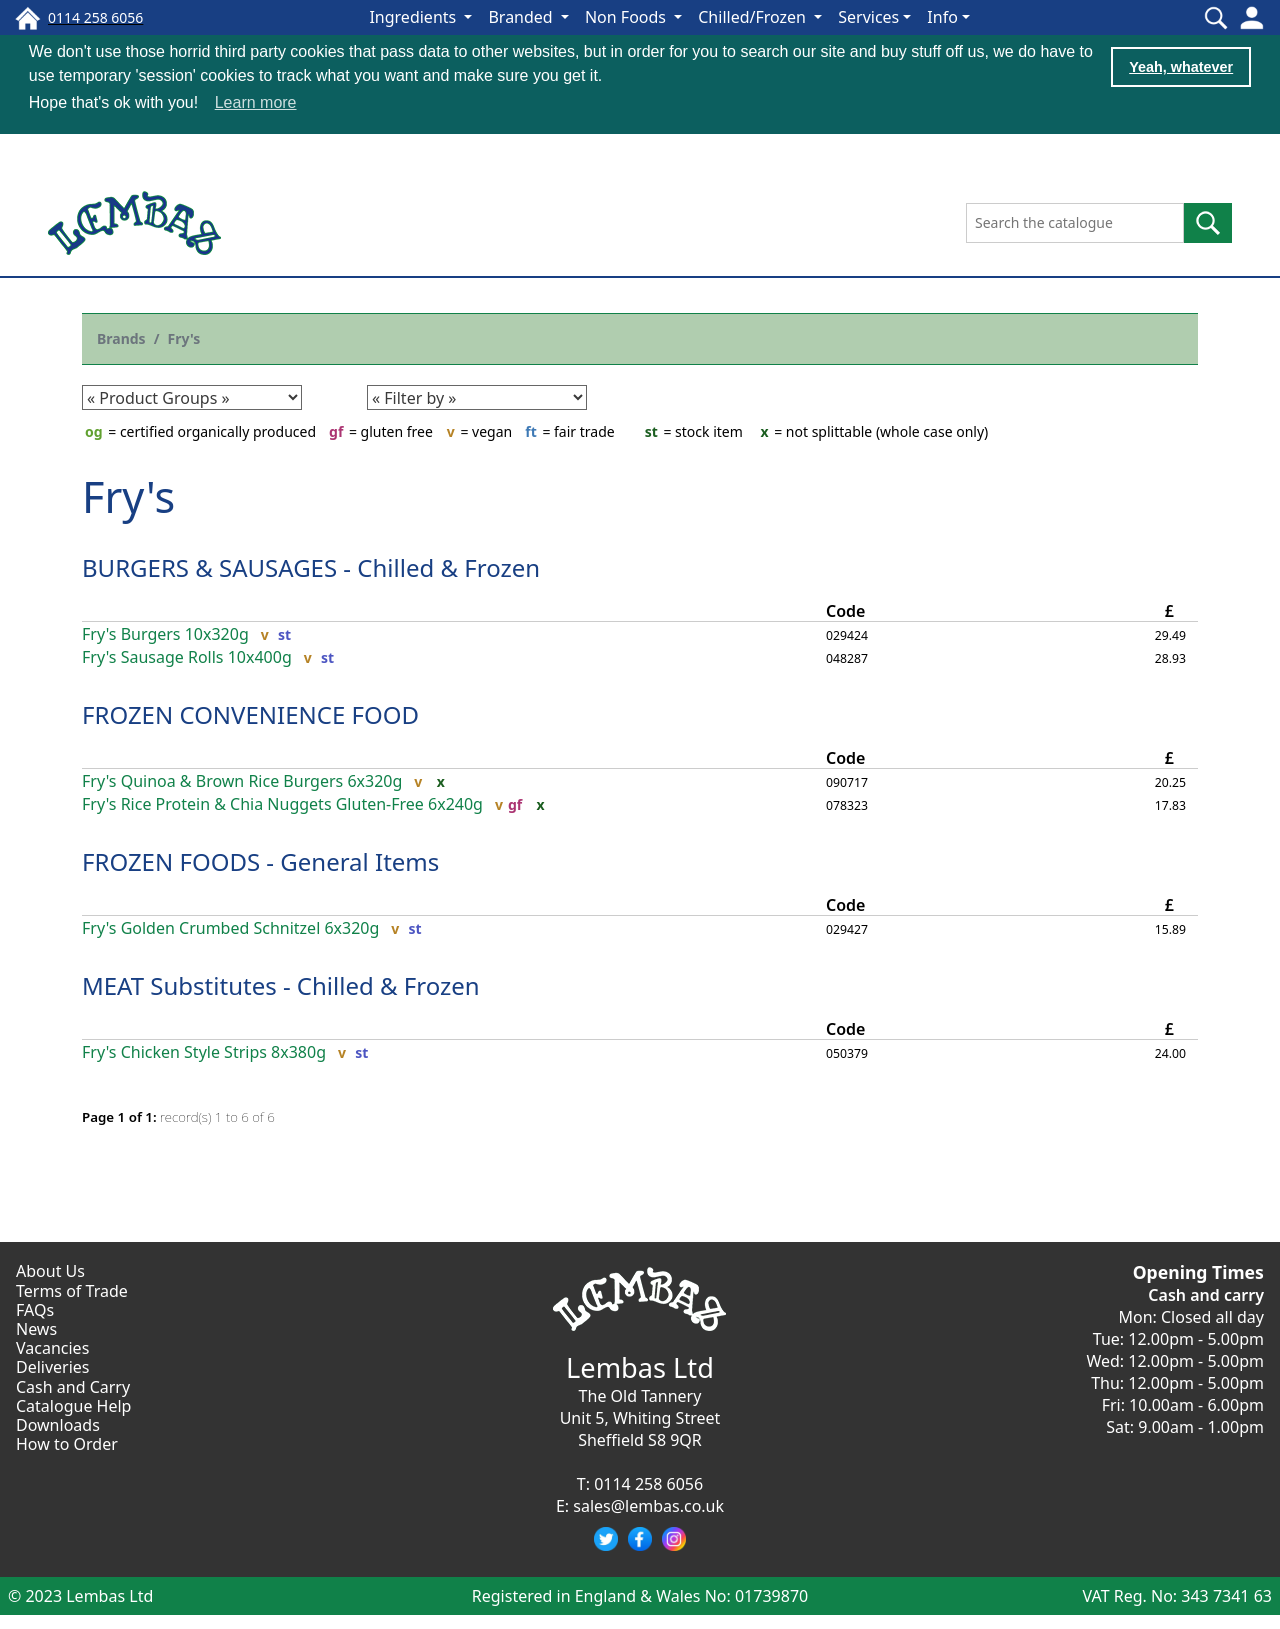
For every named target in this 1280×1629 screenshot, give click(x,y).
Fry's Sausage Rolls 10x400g (187, 656)
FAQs (35, 1308)
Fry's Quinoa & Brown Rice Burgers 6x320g (242, 780)
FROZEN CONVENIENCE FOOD (250, 713)
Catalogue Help (73, 1404)
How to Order (67, 1443)
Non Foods (627, 17)
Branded (522, 17)
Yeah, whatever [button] (1181, 67)
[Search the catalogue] (1075, 222)
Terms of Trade (72, 1289)
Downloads (58, 1424)
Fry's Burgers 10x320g (165, 632)
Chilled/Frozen (754, 17)
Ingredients (414, 17)
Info (942, 17)
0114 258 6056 (648, 1483)
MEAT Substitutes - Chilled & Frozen (281, 984)
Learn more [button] (256, 102)
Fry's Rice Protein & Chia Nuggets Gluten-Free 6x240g (282, 803)
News (36, 1328)
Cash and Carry (73, 1385)
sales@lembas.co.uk (648, 1505)
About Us (50, 1270)
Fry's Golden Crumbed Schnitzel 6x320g (230, 927)
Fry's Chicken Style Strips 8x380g (204, 1051)
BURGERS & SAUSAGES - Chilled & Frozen (311, 566)
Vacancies (52, 1347)
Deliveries (53, 1366)
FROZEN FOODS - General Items (260, 860)
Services (868, 17)
